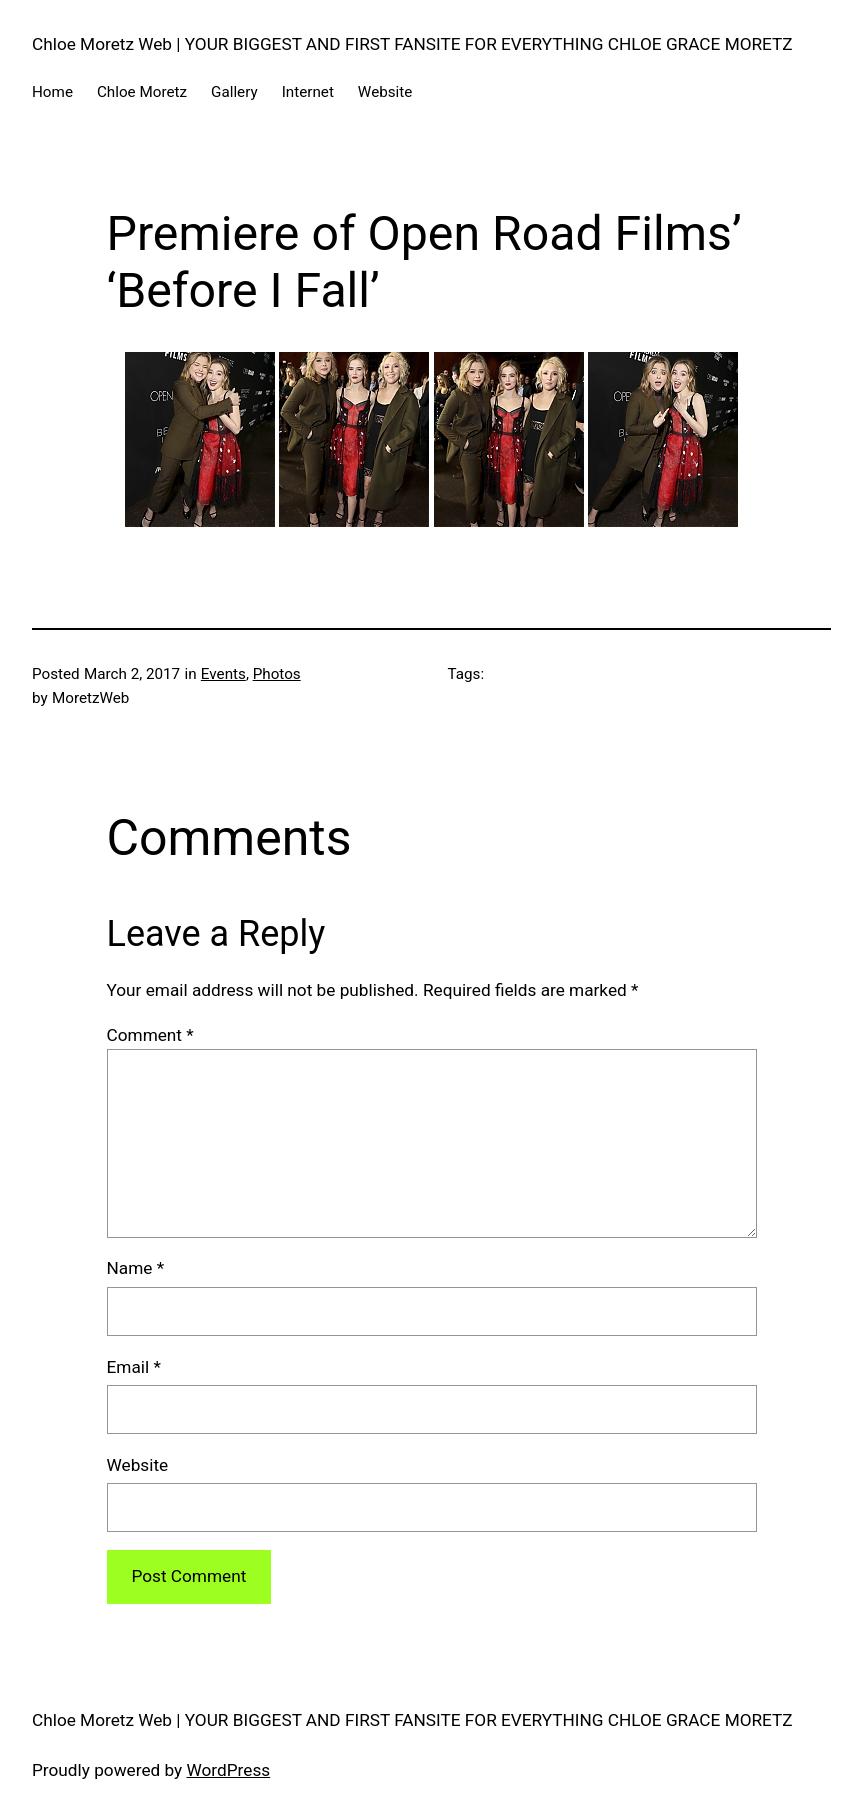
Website (138, 1465)
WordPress (229, 1770)
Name (136, 1268)
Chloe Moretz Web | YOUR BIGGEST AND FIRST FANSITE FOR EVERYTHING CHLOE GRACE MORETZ (412, 44)
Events (223, 674)
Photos (277, 674)
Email (134, 1367)
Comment (150, 1035)
